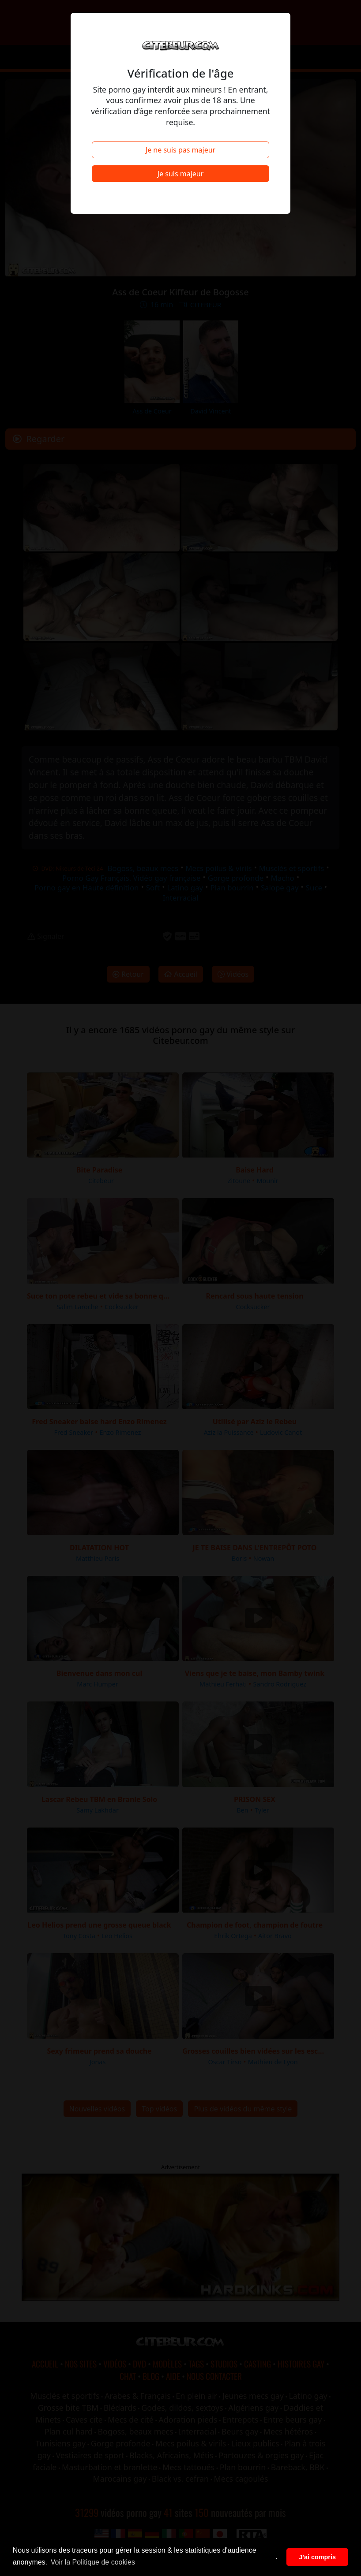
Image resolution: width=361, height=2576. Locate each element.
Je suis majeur (181, 174)
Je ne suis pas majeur (180, 150)
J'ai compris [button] (317, 2557)
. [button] (277, 2557)
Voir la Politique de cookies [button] (93, 2562)
